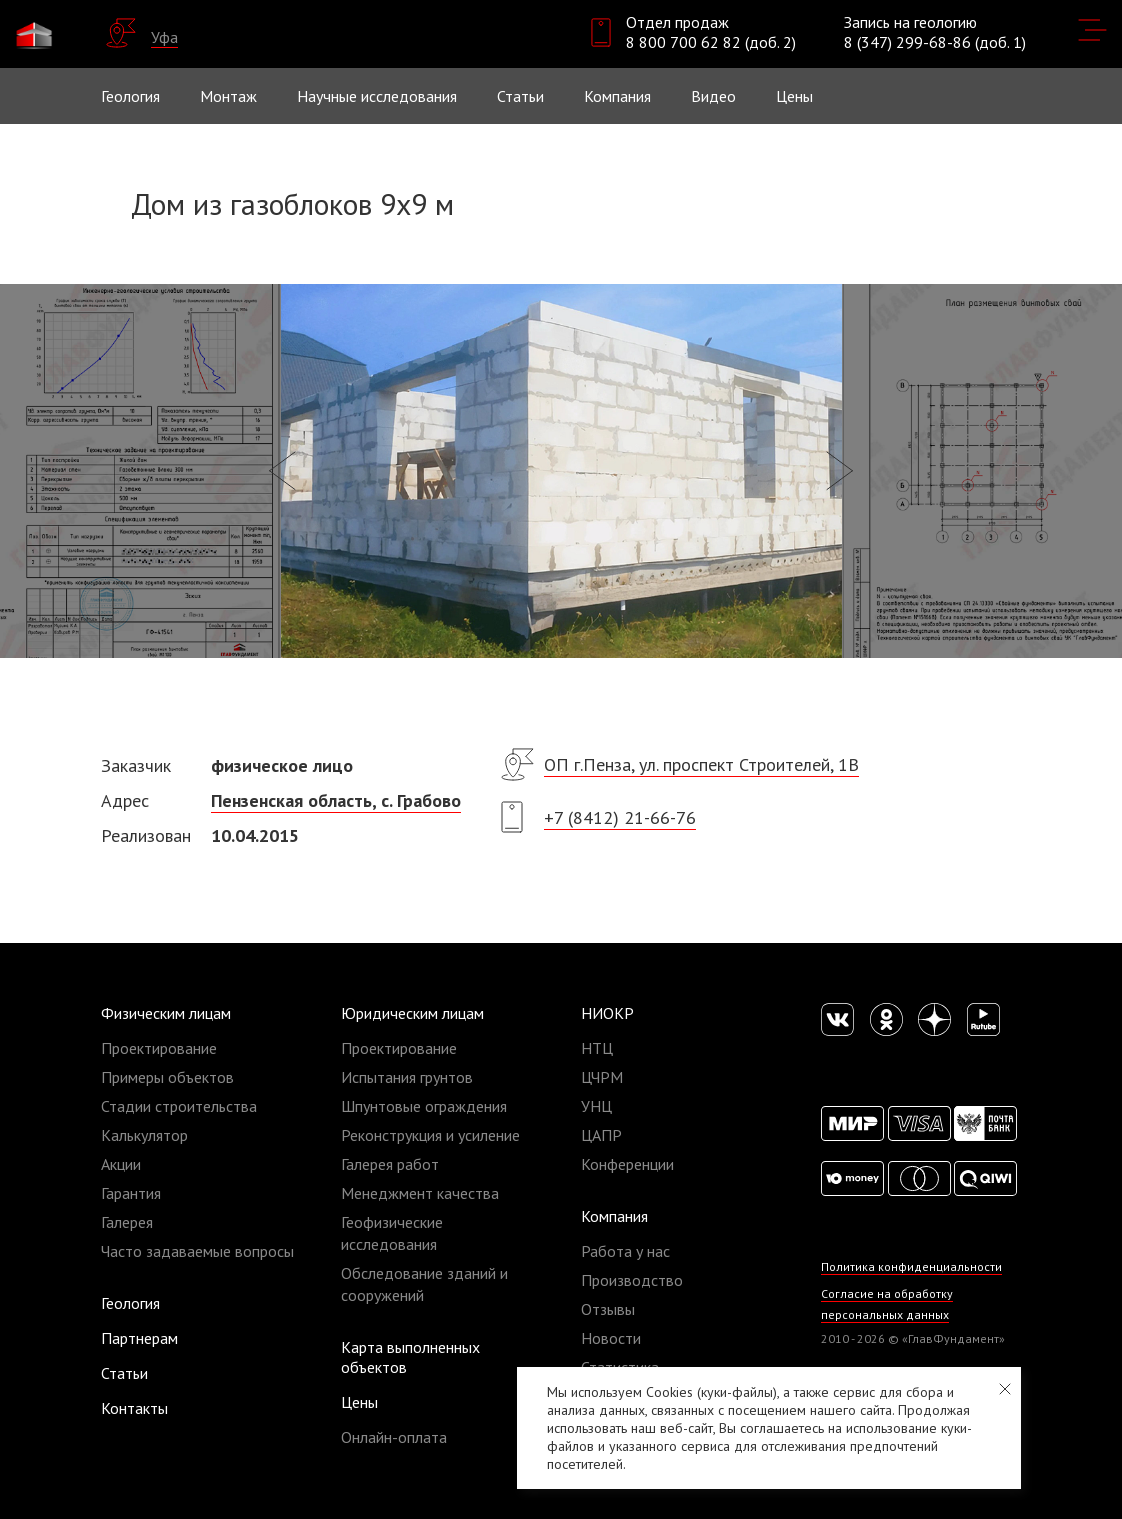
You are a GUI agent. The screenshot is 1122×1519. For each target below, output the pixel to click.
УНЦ (596, 1106)
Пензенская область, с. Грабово (336, 800)
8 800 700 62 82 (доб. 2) (711, 42)
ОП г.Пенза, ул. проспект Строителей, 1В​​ (701, 764)
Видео (713, 96)
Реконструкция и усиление (430, 1135)
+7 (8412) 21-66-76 (620, 817)
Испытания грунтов (407, 1077)
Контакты (134, 1408)
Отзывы (608, 1309)
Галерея (127, 1222)
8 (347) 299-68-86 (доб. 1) (935, 42)
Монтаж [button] (228, 96)
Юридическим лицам (412, 1013)
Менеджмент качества (420, 1193)
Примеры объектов (167, 1077)
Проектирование (159, 1048)
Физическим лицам (166, 1013)
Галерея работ (390, 1164)
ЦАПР (601, 1135)
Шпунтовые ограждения (424, 1106)
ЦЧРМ (602, 1077)
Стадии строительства (179, 1106)
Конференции (627, 1164)
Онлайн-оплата (394, 1437)
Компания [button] (617, 96)
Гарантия (131, 1193)
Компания (614, 1216)
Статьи (520, 96)
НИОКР (607, 1013)
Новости (611, 1338)
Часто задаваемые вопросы (197, 1251)
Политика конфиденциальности (911, 1266)
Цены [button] (794, 96)
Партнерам (139, 1338)
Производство (632, 1280)
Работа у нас (625, 1251)
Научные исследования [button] (377, 96)
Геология (130, 96)
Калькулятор (144, 1135)
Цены (359, 1402)
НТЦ (597, 1048)
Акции (121, 1164)
